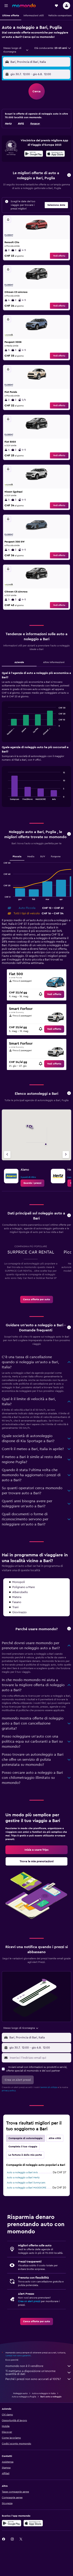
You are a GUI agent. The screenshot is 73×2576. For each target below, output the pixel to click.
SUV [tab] (42, 856)
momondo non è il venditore (38, 2366)
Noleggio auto (20, 2393)
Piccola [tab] (17, 856)
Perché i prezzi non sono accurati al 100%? (38, 2379)
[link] (54, 994)
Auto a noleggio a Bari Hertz (23, 2177)
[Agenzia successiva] (66, 1154)
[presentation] (55, 154)
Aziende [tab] (19, 662)
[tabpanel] (36, 740)
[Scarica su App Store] (55, 154)
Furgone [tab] (56, 856)
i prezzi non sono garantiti (18, 2355)
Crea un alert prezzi (29, 2301)
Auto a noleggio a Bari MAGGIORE (26, 2187)
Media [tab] (30, 856)
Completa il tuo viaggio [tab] (22, 2146)
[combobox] (16, 50)
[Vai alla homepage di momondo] (24, 5)
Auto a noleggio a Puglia (24, 2397)
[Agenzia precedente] (7, 1154)
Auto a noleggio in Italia (44, 2393)
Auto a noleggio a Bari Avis (22, 2172)
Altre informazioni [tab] (54, 662)
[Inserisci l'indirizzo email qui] (39, 2057)
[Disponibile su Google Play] (33, 154)
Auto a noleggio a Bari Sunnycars (26, 2182)
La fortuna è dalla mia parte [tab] (25, 2155)
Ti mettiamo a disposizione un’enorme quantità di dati (38, 2372)
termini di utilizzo (48, 2087)
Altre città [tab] (55, 2138)
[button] (6, 6)
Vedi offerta (59, 256)
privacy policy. (9, 2090)
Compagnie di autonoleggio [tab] (25, 2138)
